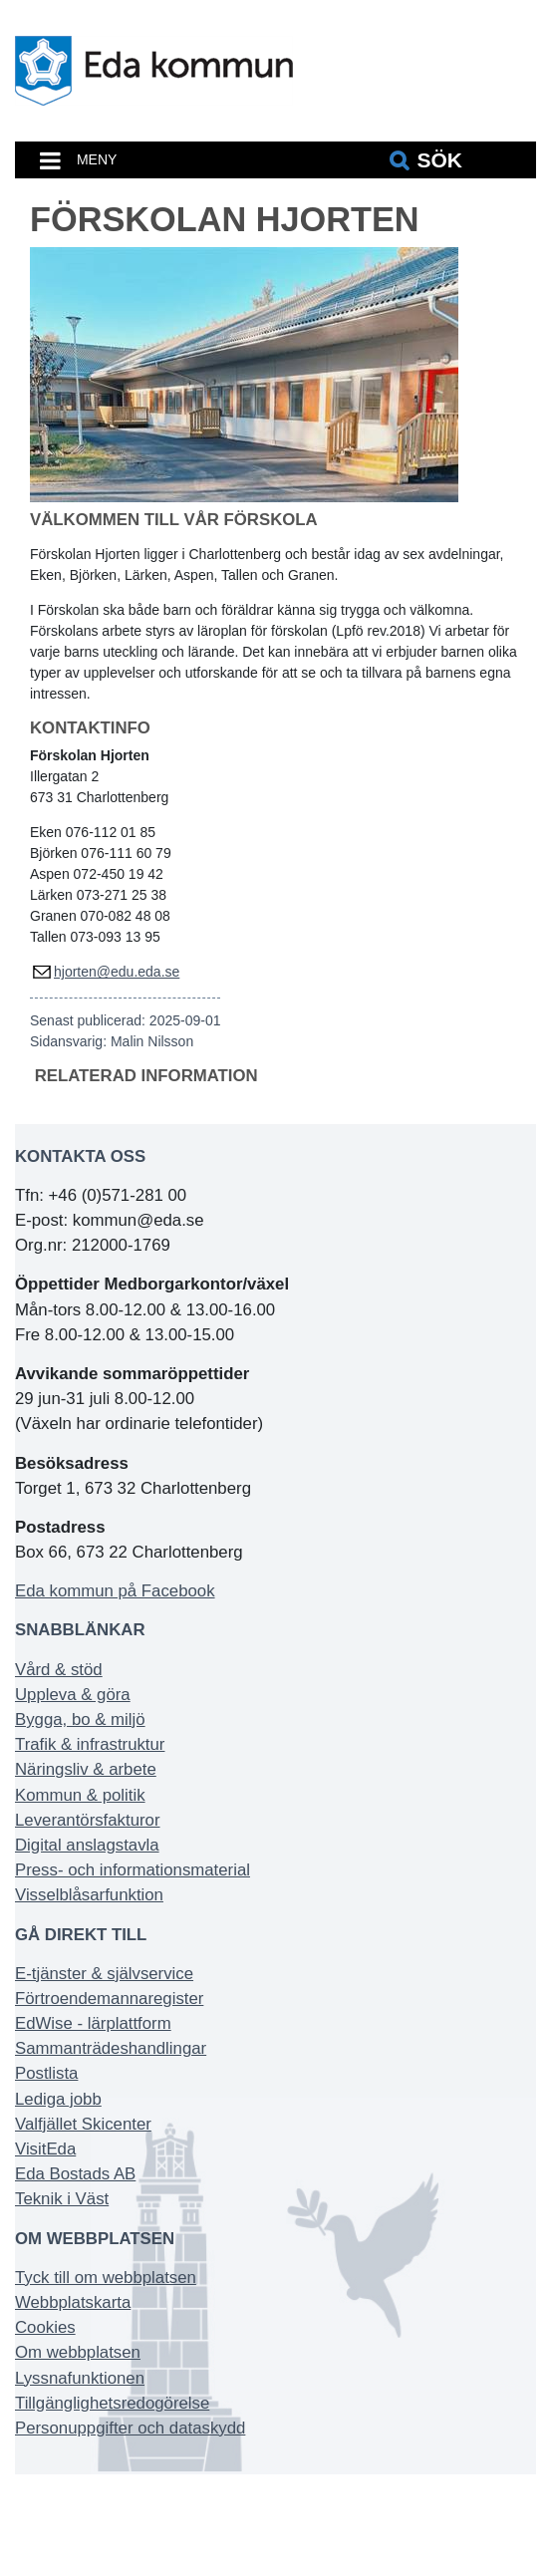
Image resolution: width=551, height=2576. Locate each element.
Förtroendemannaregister (109, 1998)
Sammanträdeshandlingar (110, 2048)
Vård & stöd (59, 1669)
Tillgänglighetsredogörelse (112, 2403)
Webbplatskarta (73, 2302)
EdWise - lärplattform (93, 2023)
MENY (97, 159)
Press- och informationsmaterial (132, 1869)
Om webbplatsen (77, 2352)
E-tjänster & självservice (104, 1973)
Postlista (46, 2073)
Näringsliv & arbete (85, 1769)
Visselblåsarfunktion (89, 1894)
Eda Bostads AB (75, 2173)
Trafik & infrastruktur (89, 1744)
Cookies (45, 2327)
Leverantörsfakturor (87, 1820)
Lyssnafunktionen (79, 2378)
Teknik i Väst (62, 2198)
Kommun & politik (80, 1795)
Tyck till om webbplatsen (105, 2277)
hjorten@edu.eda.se (116, 972)
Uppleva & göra (73, 1694)
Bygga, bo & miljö (80, 1719)
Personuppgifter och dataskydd (130, 2428)
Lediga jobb (58, 2099)
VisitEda (45, 2149)
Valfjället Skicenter (83, 2124)
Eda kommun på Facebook (115, 1590)
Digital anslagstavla (87, 1845)
